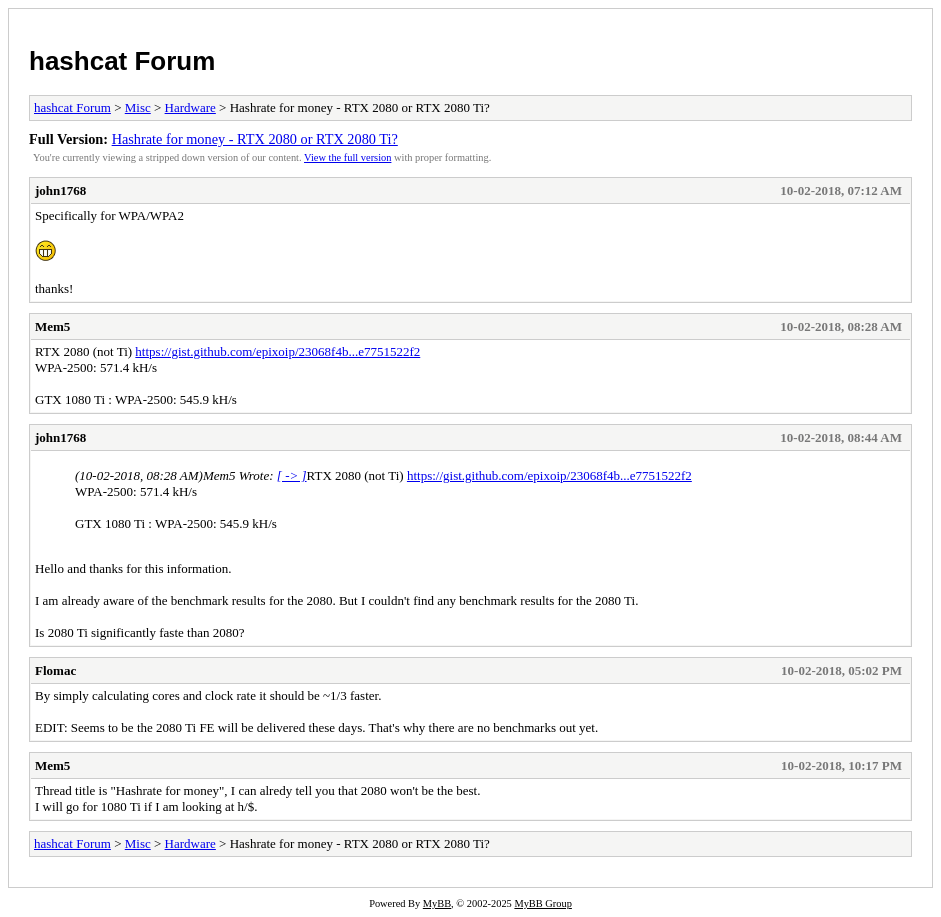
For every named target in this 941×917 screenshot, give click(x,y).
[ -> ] (292, 475)
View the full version (347, 157)
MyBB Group (542, 903)
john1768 (60, 190)
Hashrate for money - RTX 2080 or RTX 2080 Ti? (255, 139)
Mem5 (52, 326)
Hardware (190, 107)
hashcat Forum (122, 61)
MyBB (437, 903)
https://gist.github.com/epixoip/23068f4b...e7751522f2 (277, 351)
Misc (138, 107)
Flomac (55, 670)
